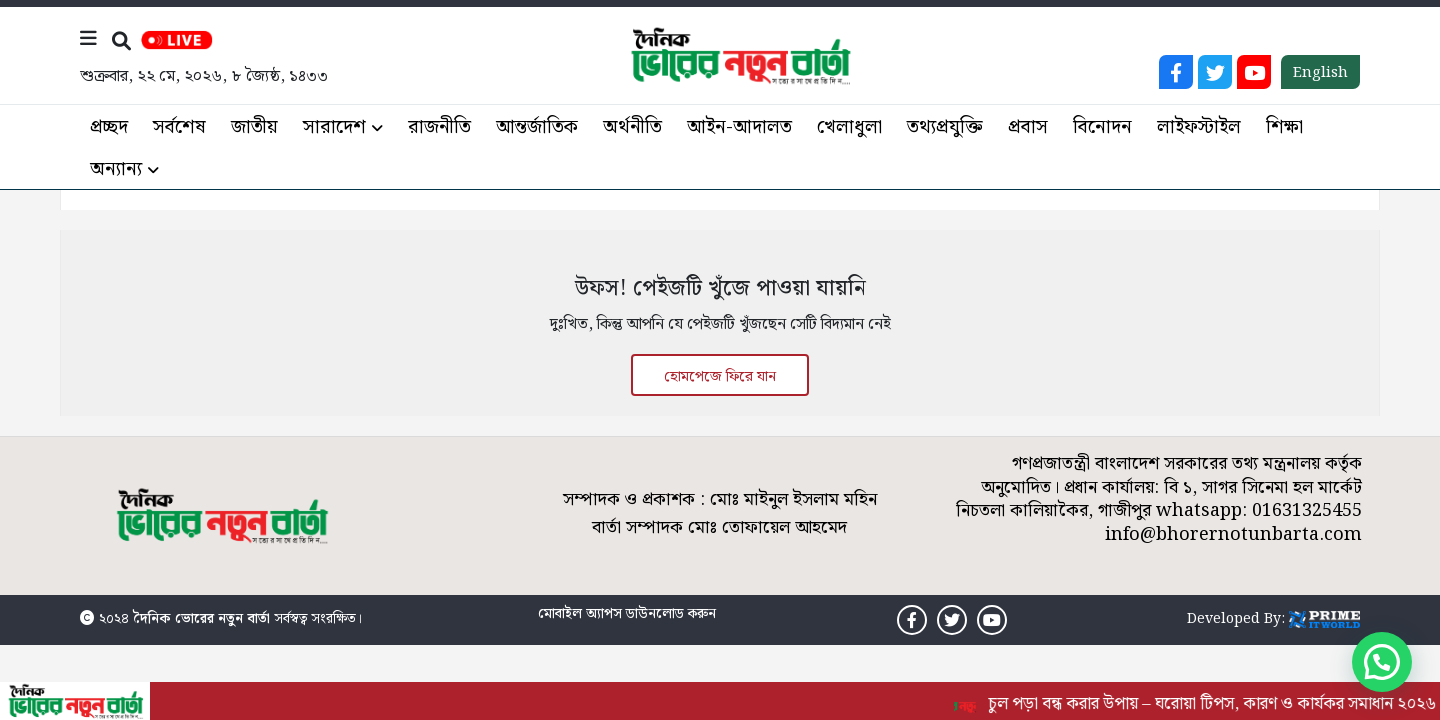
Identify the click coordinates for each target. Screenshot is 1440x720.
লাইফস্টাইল (1199, 127)
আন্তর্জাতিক (537, 127)
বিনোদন (1102, 127)
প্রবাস (1028, 127)
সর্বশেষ (179, 127)
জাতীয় (254, 127)
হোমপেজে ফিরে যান (720, 377)
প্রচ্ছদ (109, 127)
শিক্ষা (1284, 127)
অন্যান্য (116, 169)
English (1320, 73)
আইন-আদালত (739, 127)
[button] (1382, 662)
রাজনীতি (439, 127)
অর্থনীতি (632, 127)
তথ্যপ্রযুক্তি (945, 127)
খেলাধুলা (849, 127)
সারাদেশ (334, 127)
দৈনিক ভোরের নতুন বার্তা (201, 619)
